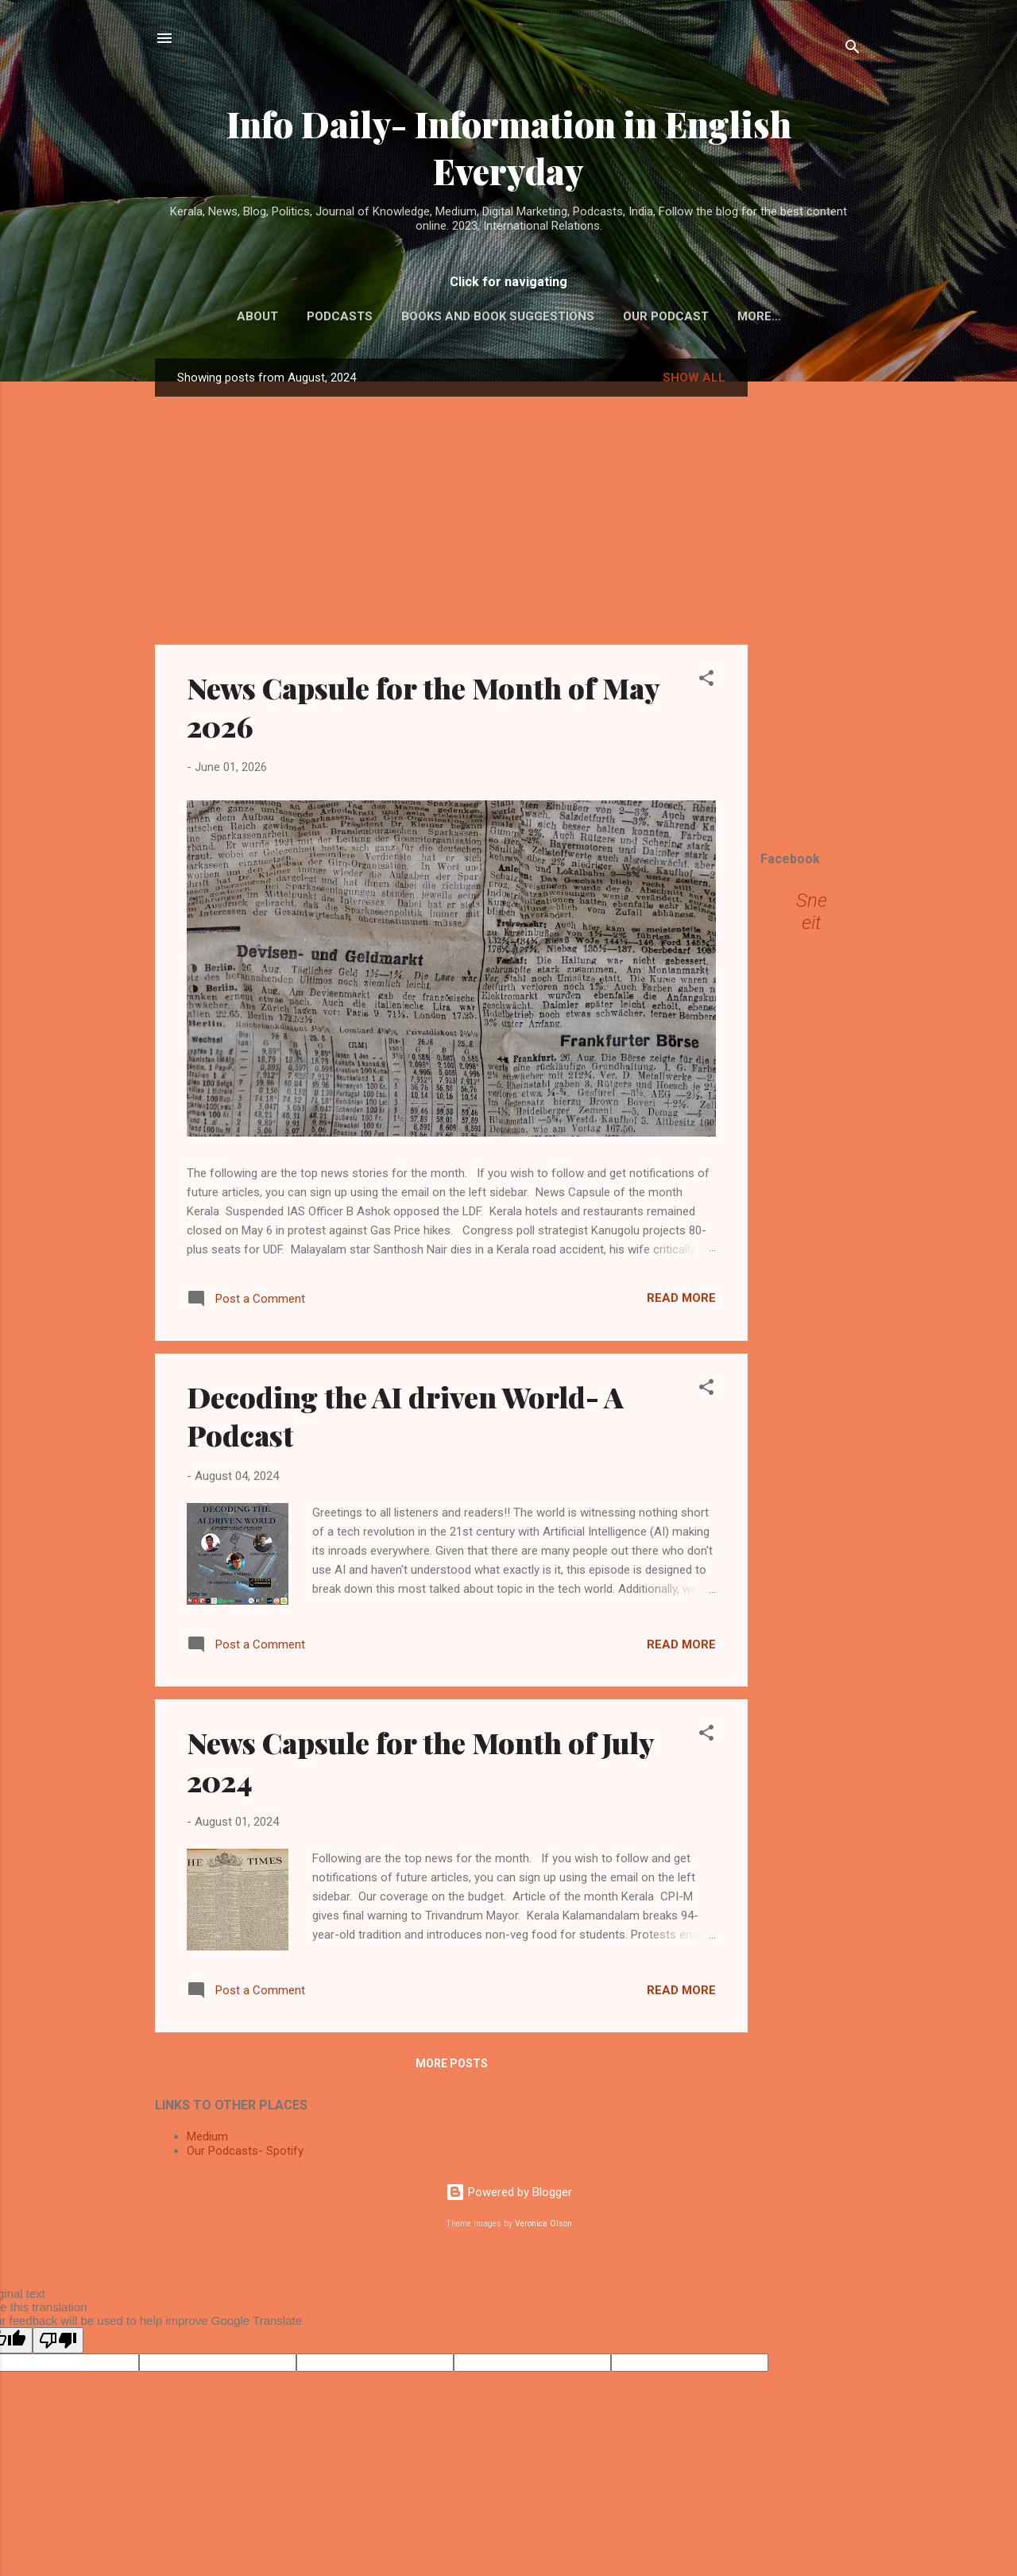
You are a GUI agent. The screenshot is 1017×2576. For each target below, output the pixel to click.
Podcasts (306, 316)
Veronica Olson (543, 2227)
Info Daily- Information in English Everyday (508, 147)
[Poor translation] (58, 2343)
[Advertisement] (811, 600)
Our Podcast (632, 316)
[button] (706, 684)
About (224, 316)
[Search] (852, 49)
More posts (452, 2066)
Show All (694, 381)
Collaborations (759, 316)
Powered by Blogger (509, 2195)
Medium (207, 2139)
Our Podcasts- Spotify (245, 2154)
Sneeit (811, 915)
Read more (681, 1301)
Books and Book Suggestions (464, 316)
